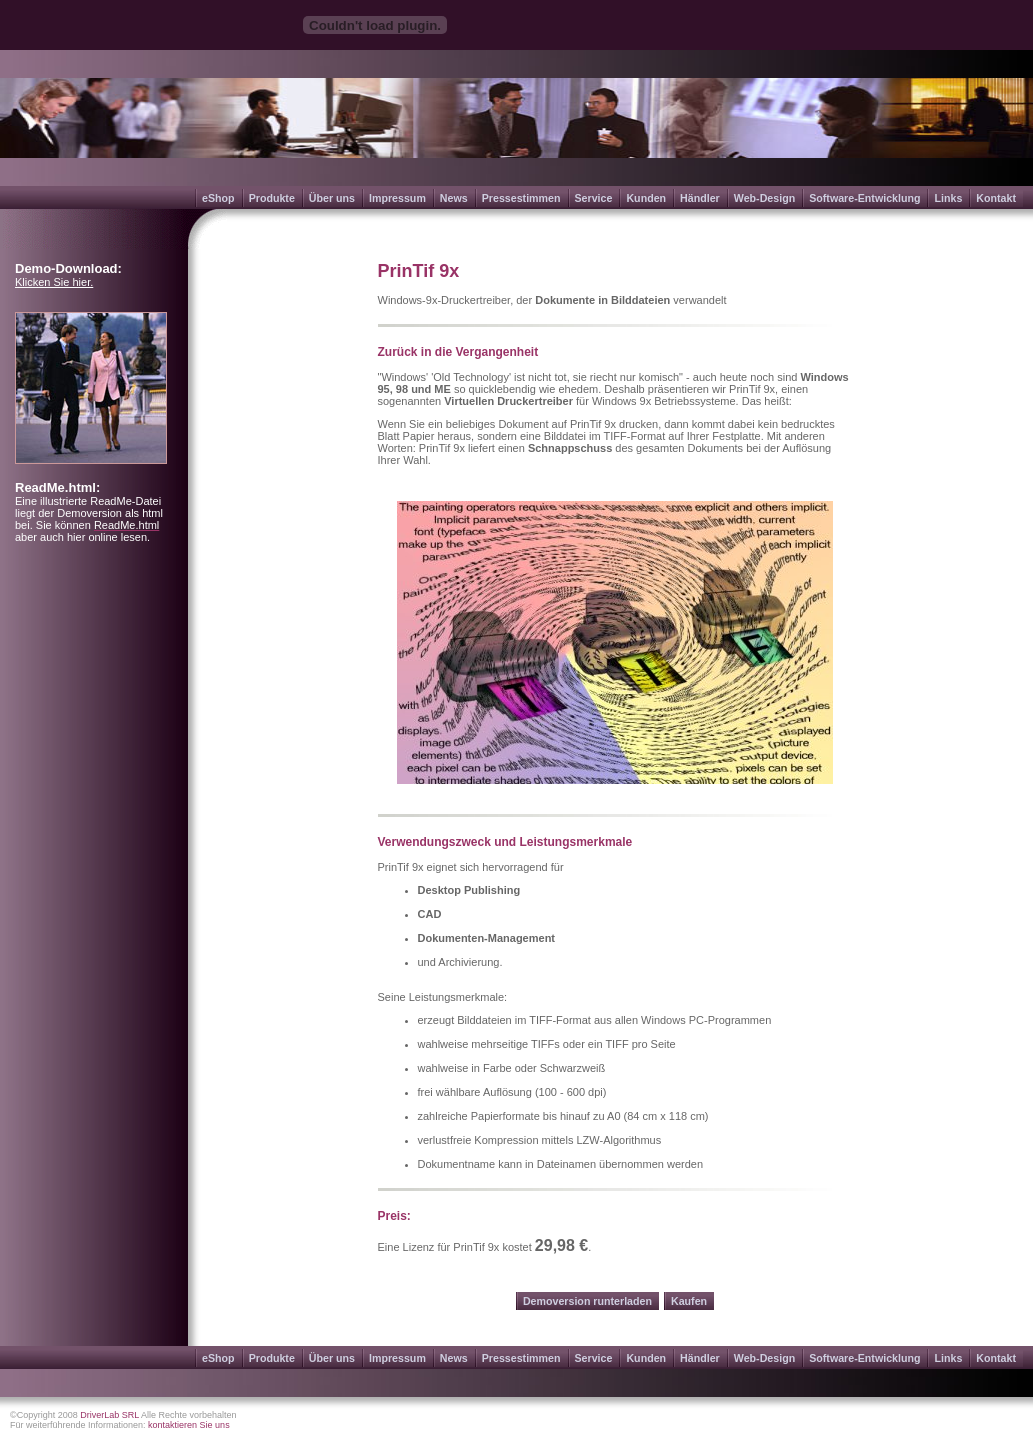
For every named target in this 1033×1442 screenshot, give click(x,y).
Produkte (272, 198)
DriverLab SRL (109, 1415)
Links (948, 198)
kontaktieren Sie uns (189, 1425)
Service (594, 198)
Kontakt (996, 198)
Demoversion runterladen (587, 1301)
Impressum (397, 198)
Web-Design (764, 198)
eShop (218, 198)
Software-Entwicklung (864, 198)
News (454, 198)
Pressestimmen (521, 198)
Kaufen (689, 1301)
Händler (700, 198)
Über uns (332, 198)
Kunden (646, 198)
